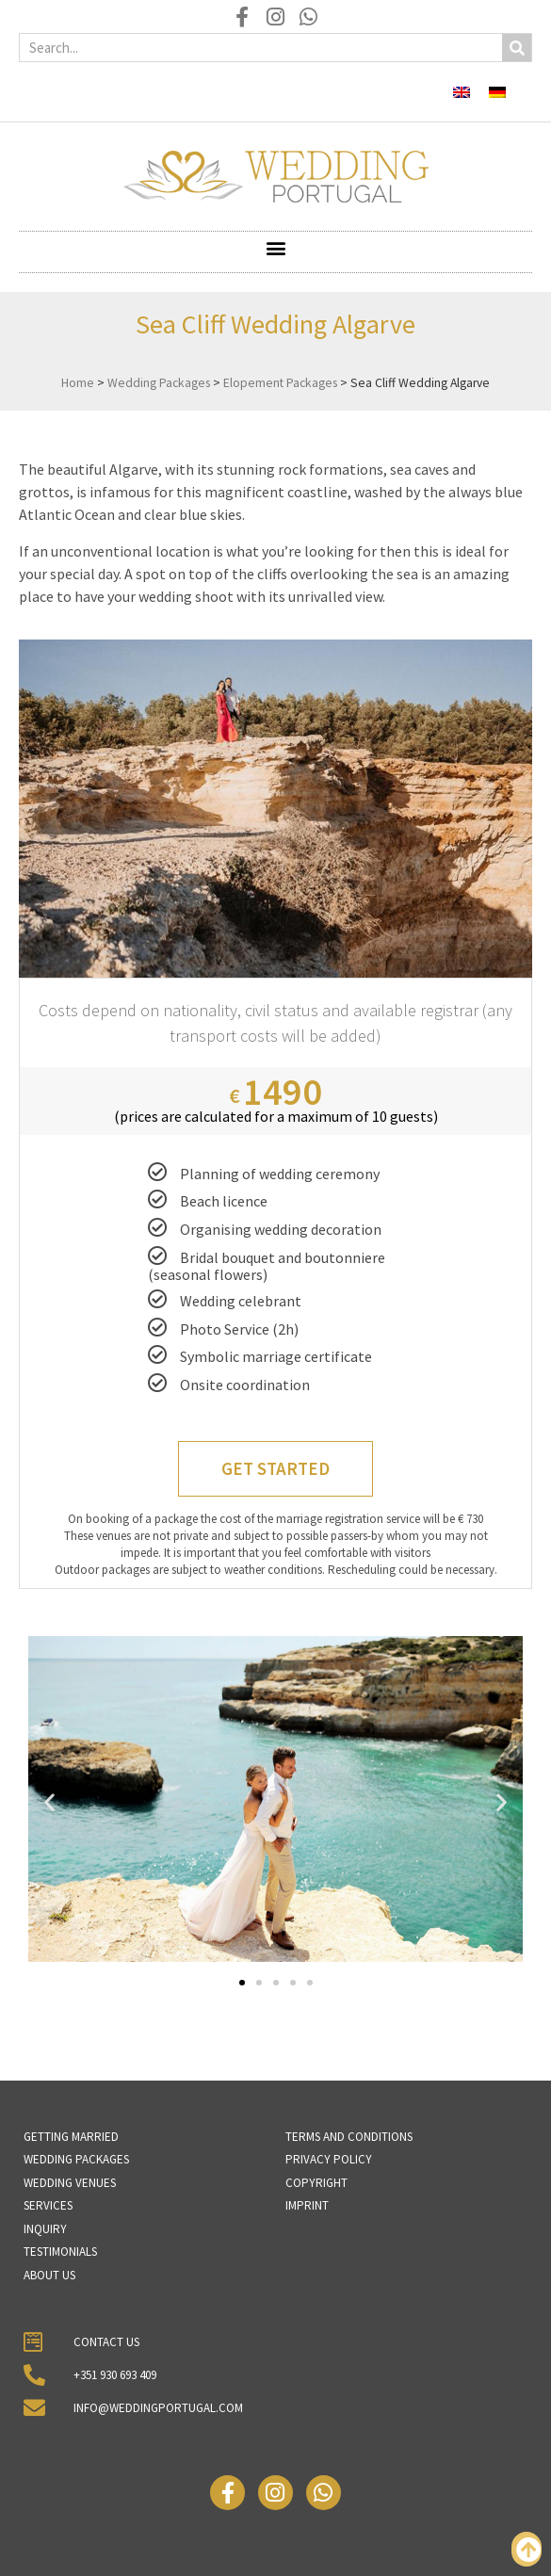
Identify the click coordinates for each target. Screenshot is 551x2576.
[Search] (516, 47)
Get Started (275, 1468)
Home (77, 383)
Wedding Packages (158, 383)
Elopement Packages (280, 383)
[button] (275, 247)
